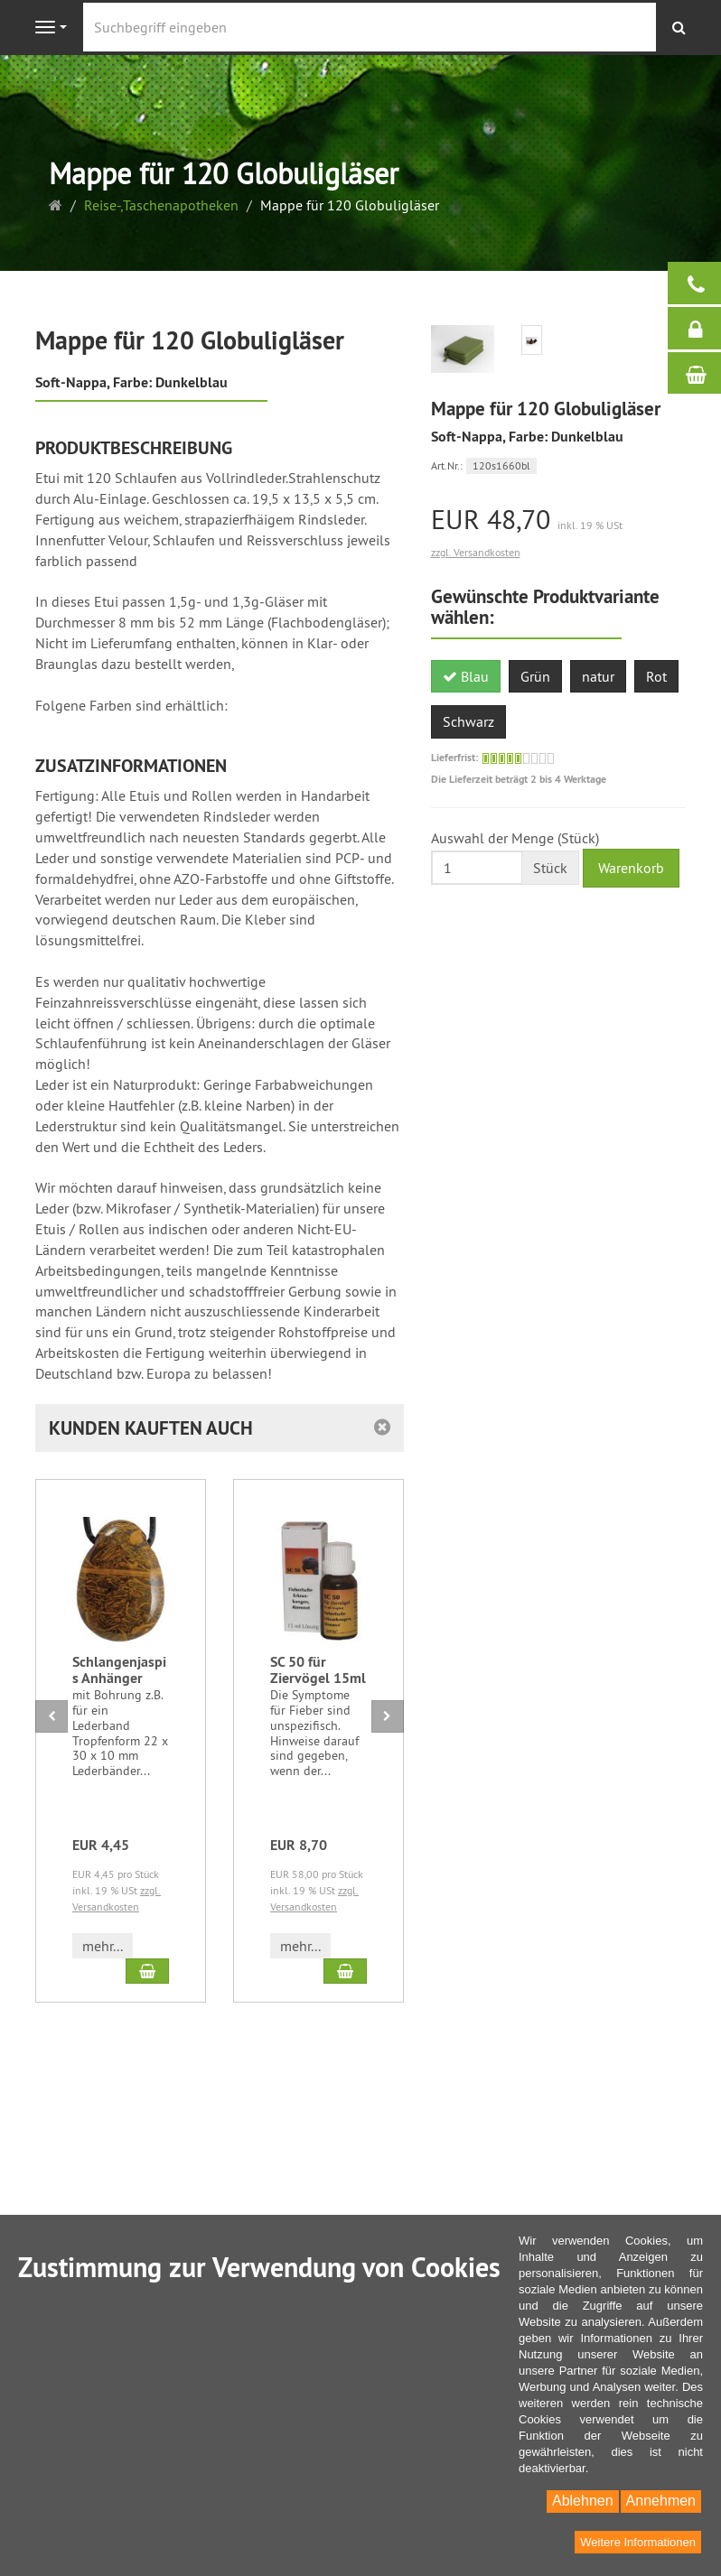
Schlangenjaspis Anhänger (119, 1670)
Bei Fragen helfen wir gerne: (703, 283)
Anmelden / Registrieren (703, 328)
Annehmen (661, 2500)
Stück (550, 868)
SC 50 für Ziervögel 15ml (318, 1670)
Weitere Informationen (638, 2542)
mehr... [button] (102, 1946)
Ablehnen (582, 2500)
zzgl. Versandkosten (475, 552)
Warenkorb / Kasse (703, 373)
